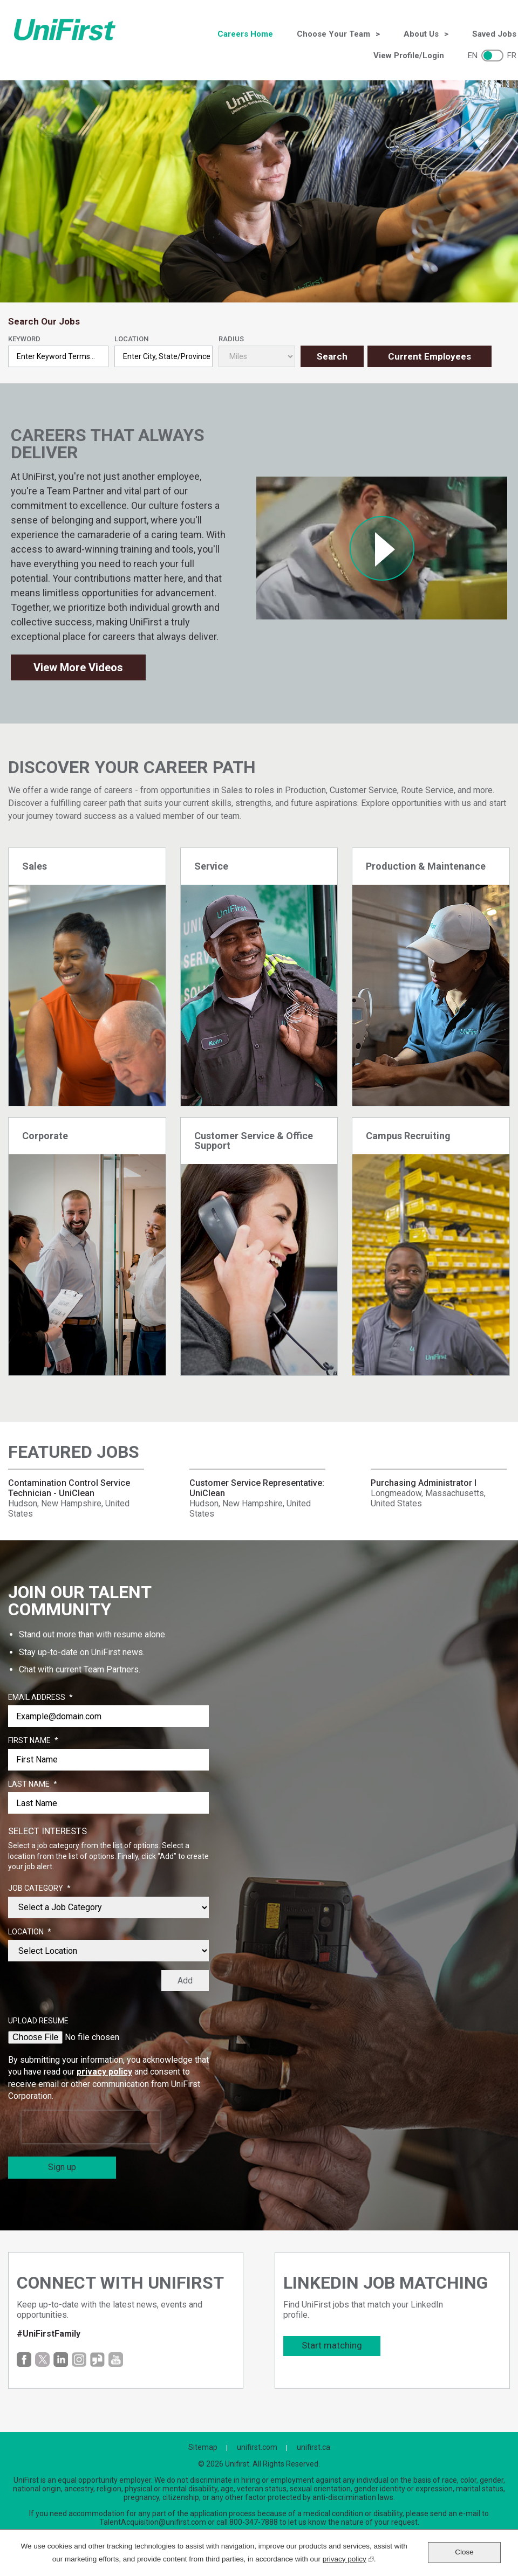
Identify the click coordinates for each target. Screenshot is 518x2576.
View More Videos (78, 667)
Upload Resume (38, 2020)
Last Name (32, 1784)
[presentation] (91, 2127)
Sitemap (202, 2447)
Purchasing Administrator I (423, 1483)
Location (131, 339)
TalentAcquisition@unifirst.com (152, 2522)
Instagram (79, 2359)
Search (332, 356)
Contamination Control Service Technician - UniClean (69, 1488)
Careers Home (245, 34)
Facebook (24, 2359)
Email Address (40, 1697)
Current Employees (429, 356)
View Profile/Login (408, 55)
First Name (33, 1740)
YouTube (115, 2359)
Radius (231, 339)
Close (464, 2552)
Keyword (24, 339)
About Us (421, 34)
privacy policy (104, 2072)
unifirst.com (257, 2447)
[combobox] (163, 356)
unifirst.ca (313, 2447)
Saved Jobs (494, 34)
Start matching (332, 2345)
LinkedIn (60, 2359)
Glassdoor (97, 2359)
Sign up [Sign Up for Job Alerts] (62, 2167)
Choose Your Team (333, 34)
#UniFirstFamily (48, 2334)
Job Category (39, 1888)
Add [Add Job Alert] (185, 1980)
